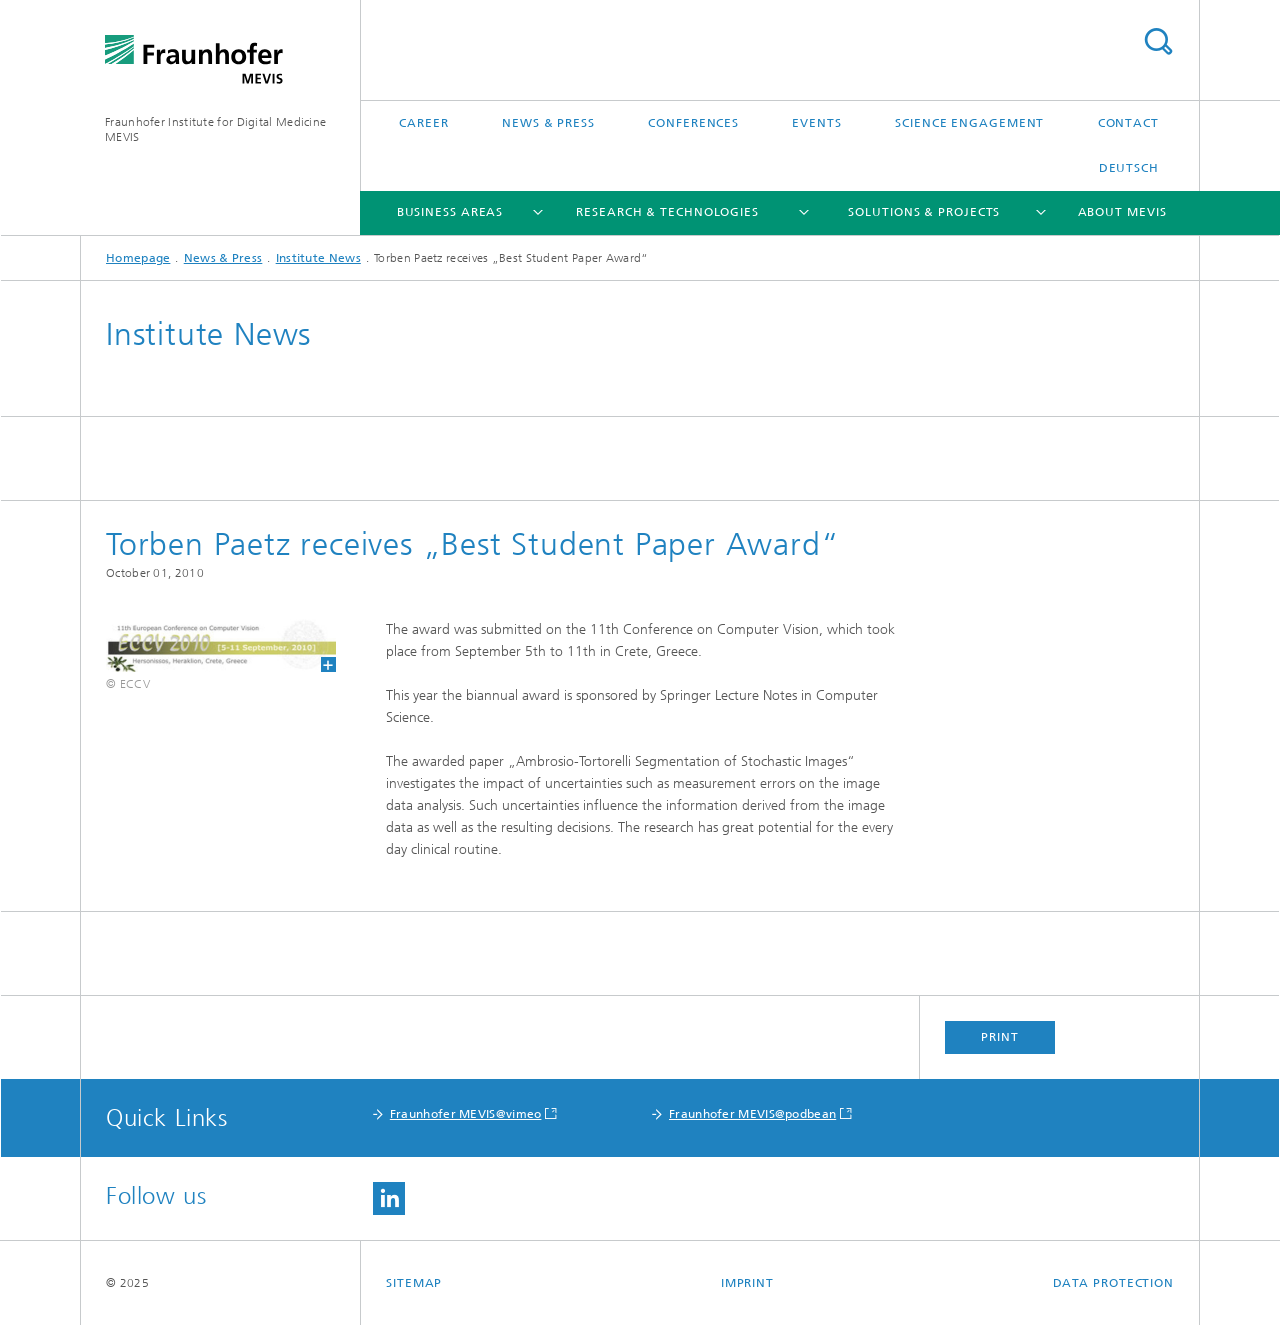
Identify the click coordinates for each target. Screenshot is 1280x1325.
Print (1000, 1037)
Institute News (318, 258)
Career (423, 123)
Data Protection (1114, 1283)
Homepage (138, 258)
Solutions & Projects (924, 212)
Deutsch (1129, 168)
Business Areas (450, 212)
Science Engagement (969, 123)
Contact (1128, 123)
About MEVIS (1122, 212)
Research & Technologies (667, 212)
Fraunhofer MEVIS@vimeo (466, 1114)
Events (816, 123)
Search (1158, 41)
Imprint (747, 1283)
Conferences (693, 123)
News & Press (548, 123)
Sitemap (414, 1283)
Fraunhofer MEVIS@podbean (752, 1114)
